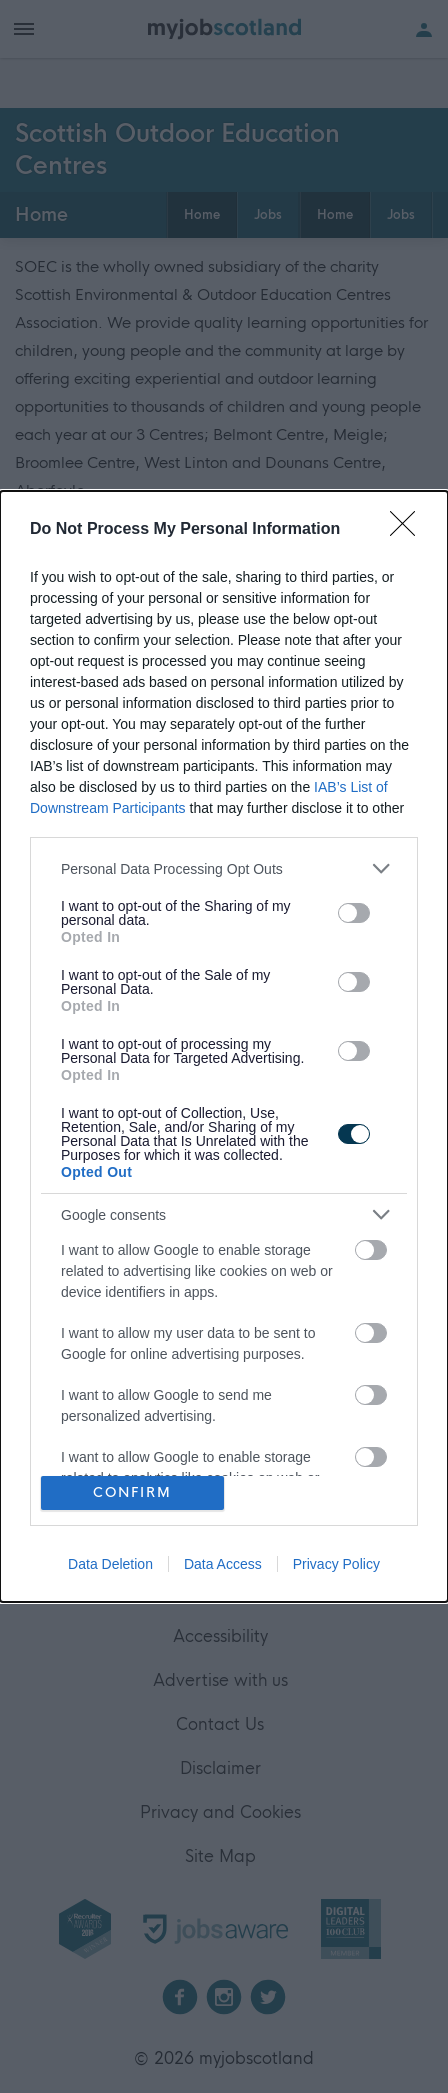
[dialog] (224, 1046)
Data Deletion (110, 1564)
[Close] (409, 530)
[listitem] (224, 868)
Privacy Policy (336, 1564)
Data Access (223, 1564)
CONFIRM (132, 1492)
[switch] (354, 913)
